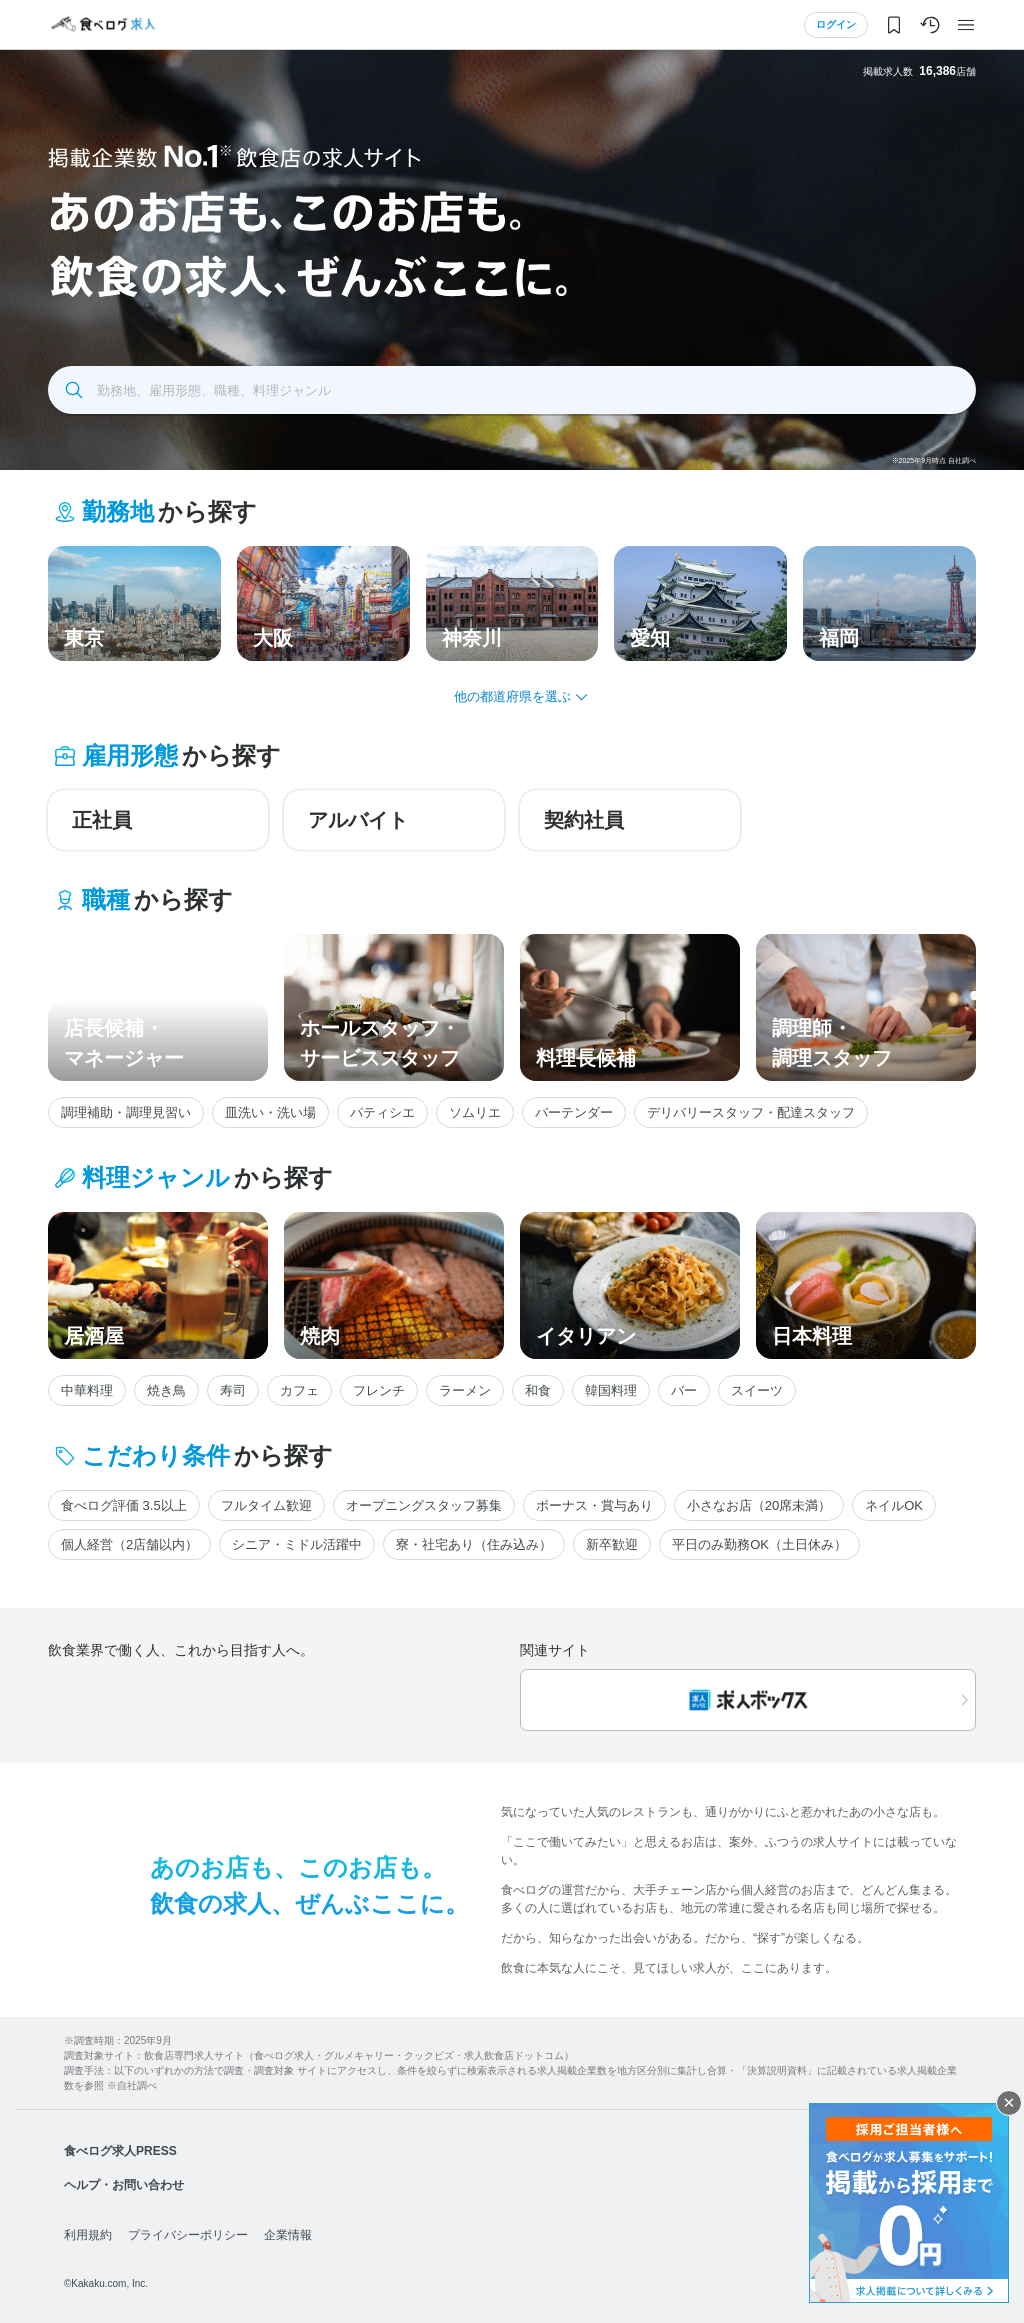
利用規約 (88, 2235)
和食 (538, 1390)
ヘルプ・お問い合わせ (124, 2185)
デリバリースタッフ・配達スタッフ (751, 1112)
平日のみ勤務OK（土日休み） (759, 1544)
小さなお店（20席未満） (759, 1505)
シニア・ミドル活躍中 (297, 1544)
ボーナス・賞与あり (594, 1505)
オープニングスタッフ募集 (424, 1505)
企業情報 (288, 2235)
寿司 (233, 1390)
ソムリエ (475, 1112)
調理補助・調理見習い (126, 1112)
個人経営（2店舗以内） (129, 1544)
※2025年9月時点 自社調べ (934, 460)
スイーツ (757, 1390)
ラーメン (465, 1390)
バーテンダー (574, 1112)
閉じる (1009, 2103)
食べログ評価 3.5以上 (124, 1505)
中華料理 (87, 1390)
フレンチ (379, 1390)
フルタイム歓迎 (266, 1505)
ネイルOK (894, 1505)
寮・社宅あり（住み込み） (474, 1544)
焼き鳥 (166, 1390)
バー (684, 1390)
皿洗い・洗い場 (270, 1112)
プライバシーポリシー (188, 2235)
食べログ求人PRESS (120, 2151)
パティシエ (382, 1112)
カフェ (299, 1390)
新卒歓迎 (612, 1544)
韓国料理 (611, 1390)
